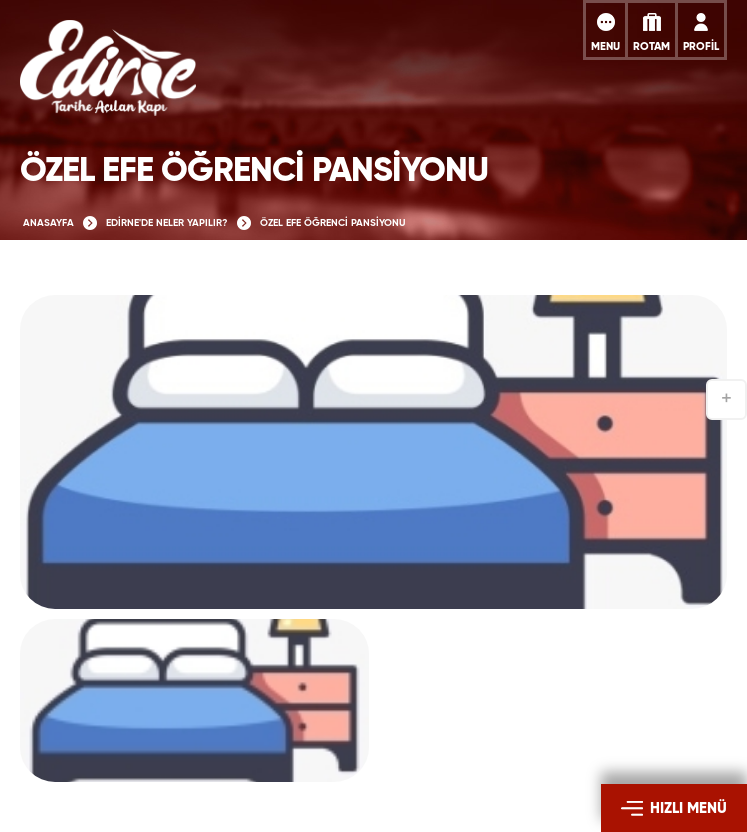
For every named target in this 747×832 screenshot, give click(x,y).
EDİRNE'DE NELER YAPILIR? (167, 223)
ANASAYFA (48, 223)
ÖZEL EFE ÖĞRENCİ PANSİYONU (333, 223)
